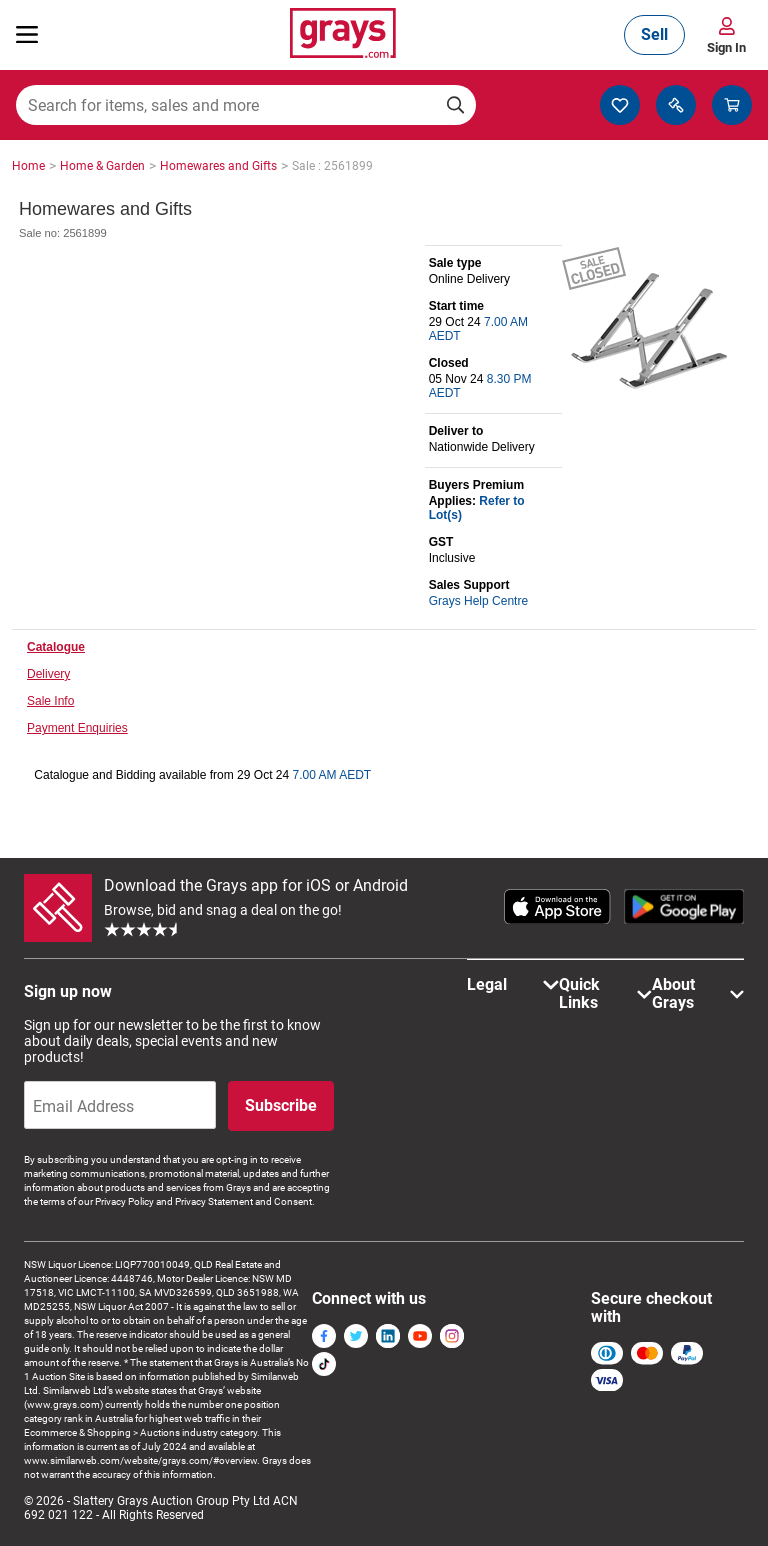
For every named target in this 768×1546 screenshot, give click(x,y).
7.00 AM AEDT (331, 775)
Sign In (726, 47)
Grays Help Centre (478, 601)
